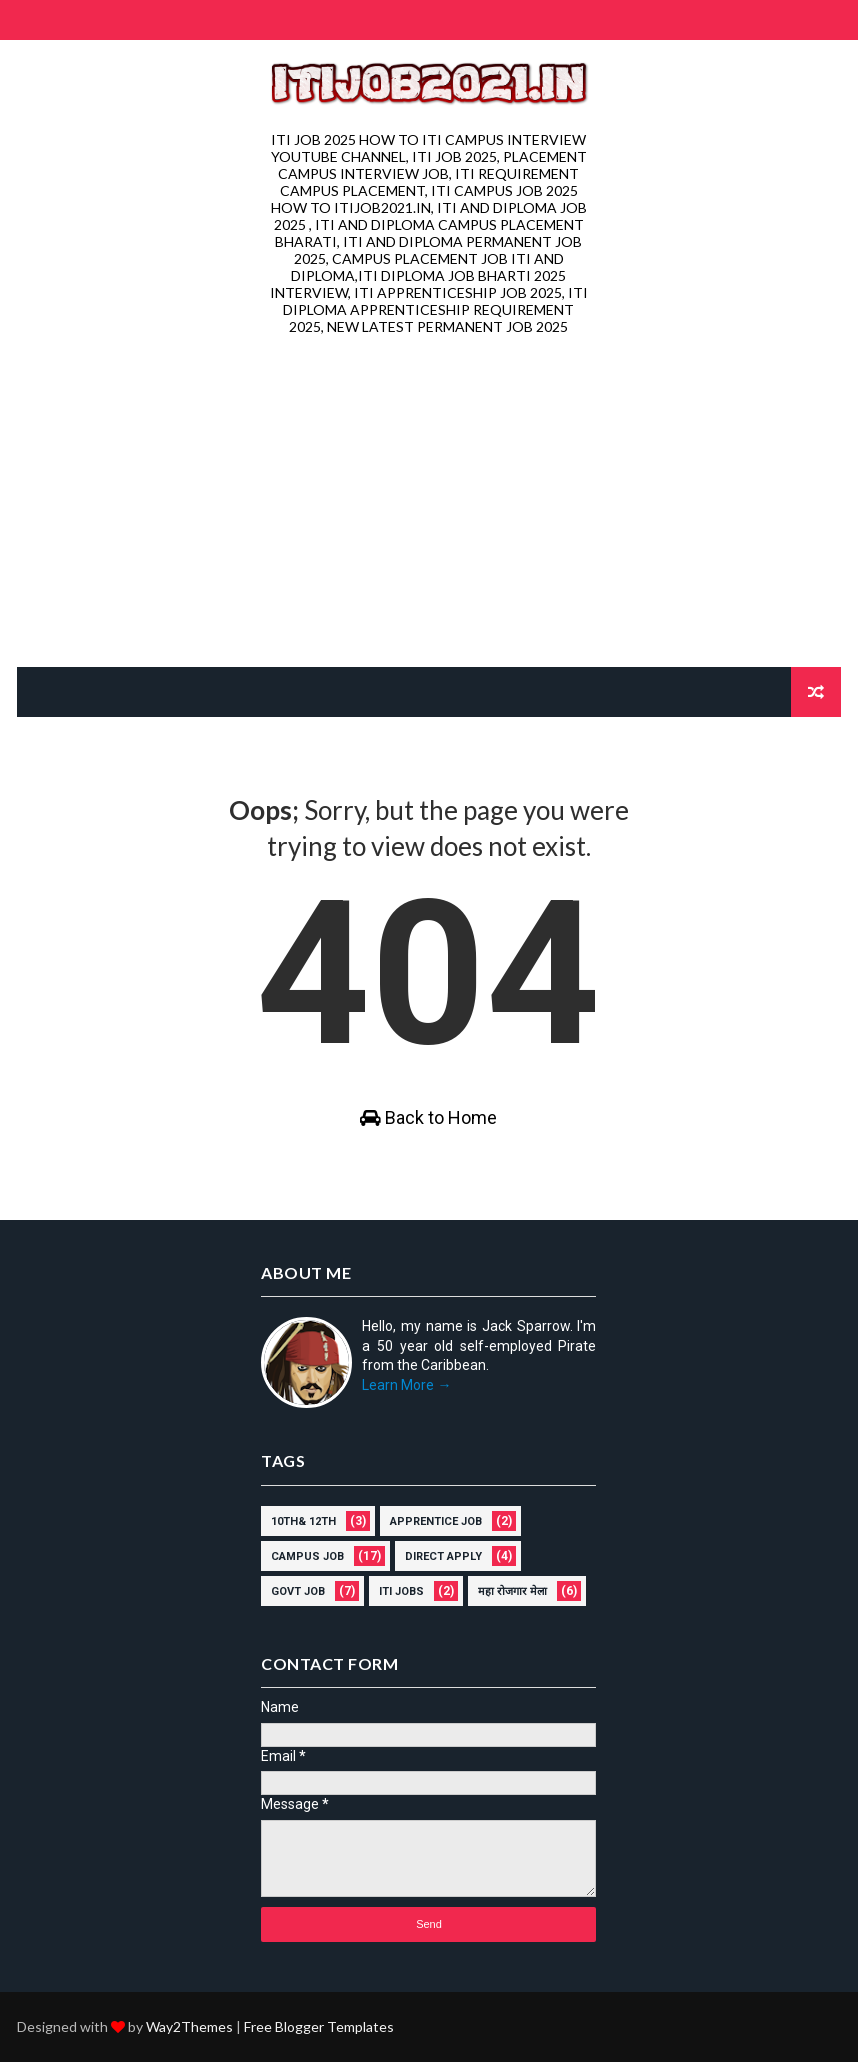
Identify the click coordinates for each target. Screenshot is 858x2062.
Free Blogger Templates (319, 2026)
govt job (298, 1591)
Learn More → (406, 1385)
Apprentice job (436, 1521)
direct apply (443, 1556)
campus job (307, 1556)
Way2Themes (189, 2026)
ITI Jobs (401, 1591)
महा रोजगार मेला (512, 1591)
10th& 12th (303, 1521)
